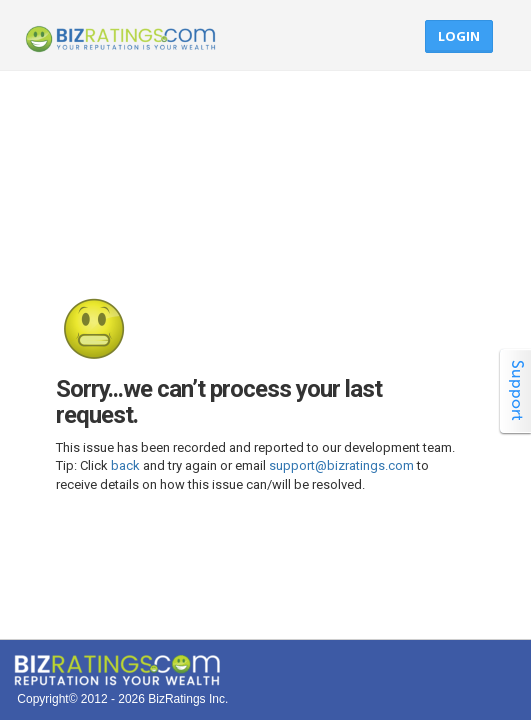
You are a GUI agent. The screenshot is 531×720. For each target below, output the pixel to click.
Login (459, 36)
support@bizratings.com (341, 465)
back (125, 465)
